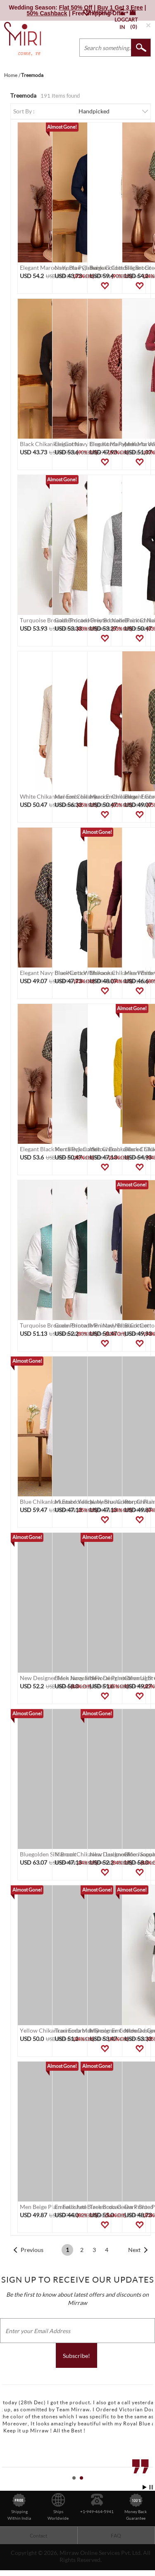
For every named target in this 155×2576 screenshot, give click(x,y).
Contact (38, 2536)
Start (145, 2487)
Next (134, 2249)
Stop (151, 2487)
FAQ (116, 2536)
